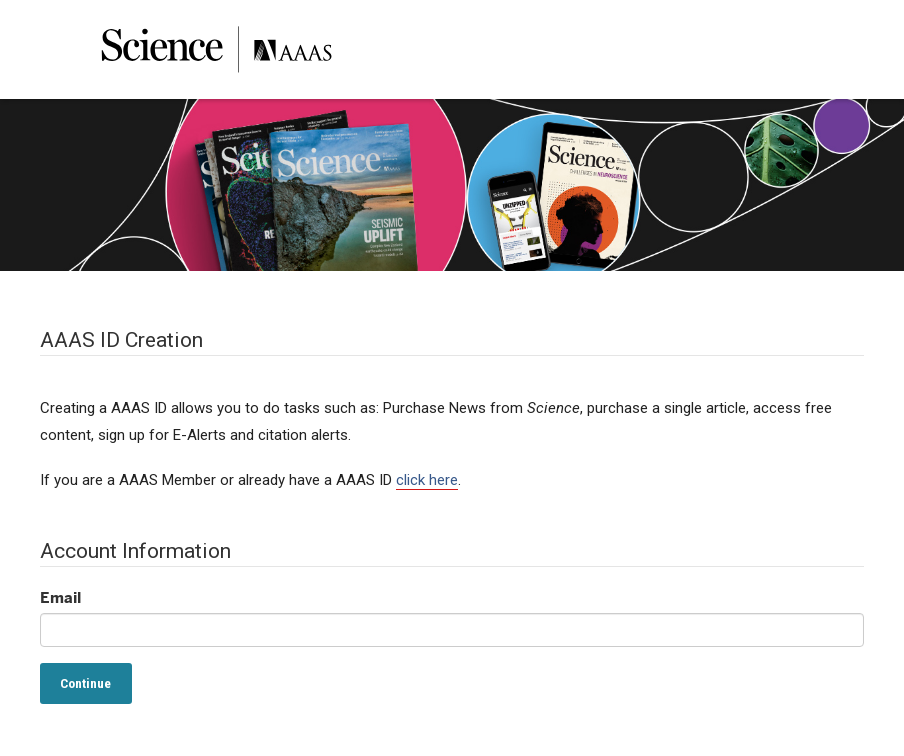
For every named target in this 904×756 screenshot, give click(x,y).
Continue (85, 683)
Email (60, 597)
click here (427, 480)
